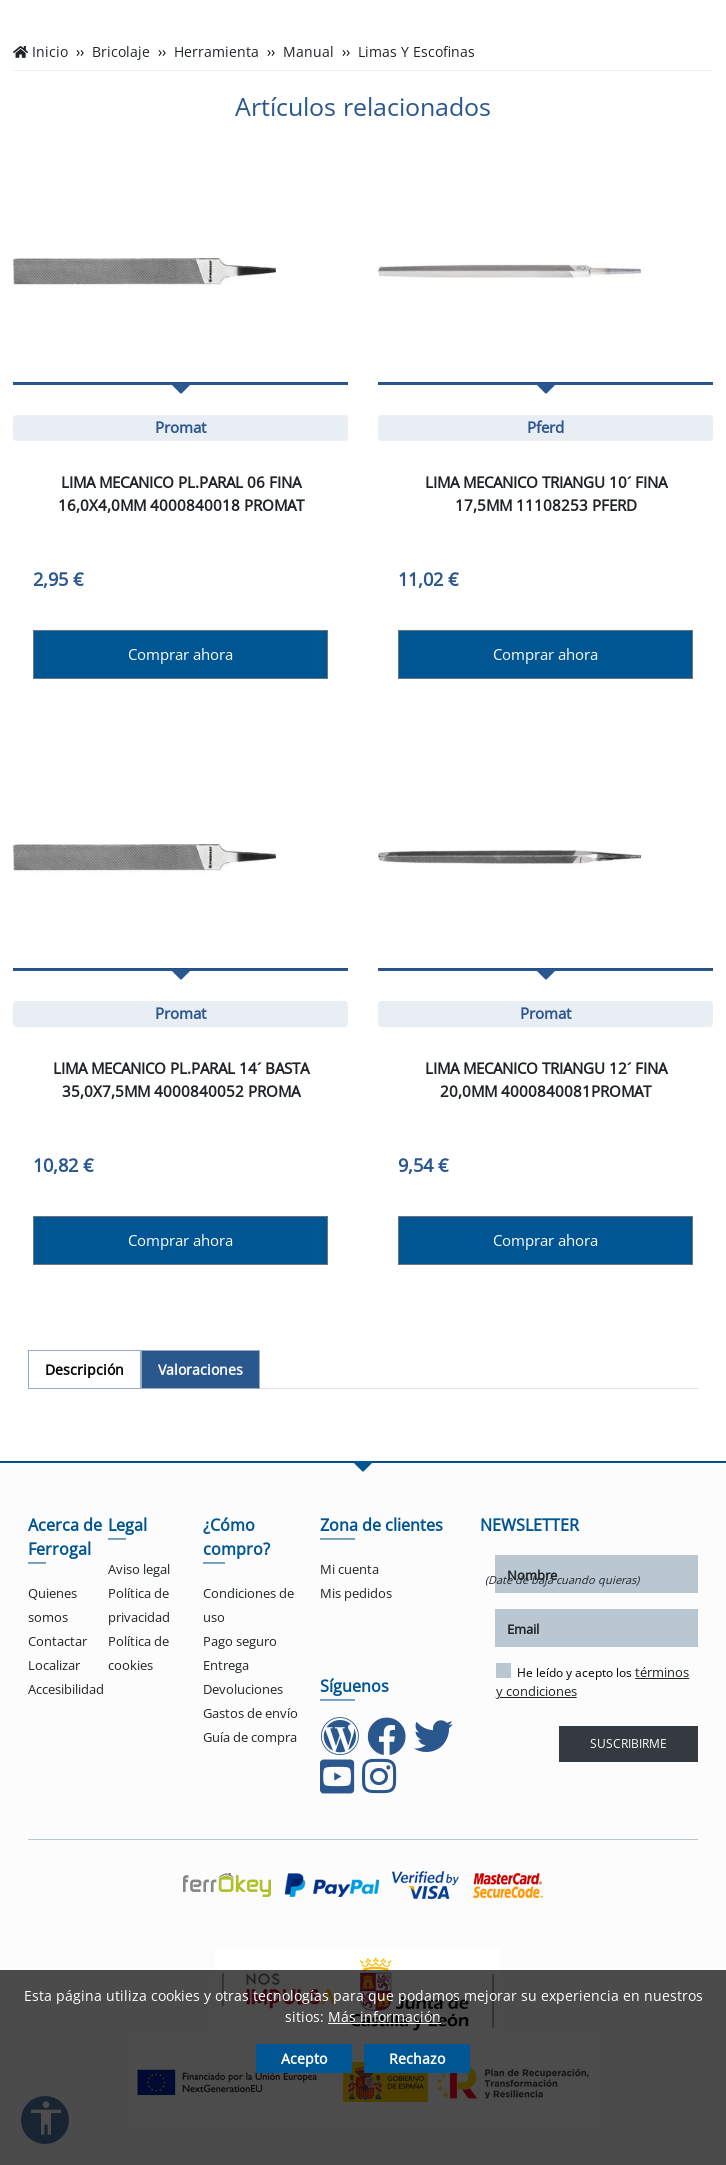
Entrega (226, 1665)
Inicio (50, 52)
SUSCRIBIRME (628, 1743)
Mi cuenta (349, 1569)
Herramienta (216, 52)
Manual (308, 52)
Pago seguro (240, 1641)
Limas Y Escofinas (416, 52)
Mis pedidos (356, 1593)
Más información (384, 2016)
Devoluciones (243, 1689)
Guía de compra (250, 1737)
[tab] (84, 1369)
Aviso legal (139, 1569)
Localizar (54, 1665)
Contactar (57, 1641)
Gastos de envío (250, 1713)
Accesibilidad (66, 1689)
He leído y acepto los (593, 1682)
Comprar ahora (180, 654)
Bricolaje (121, 52)
